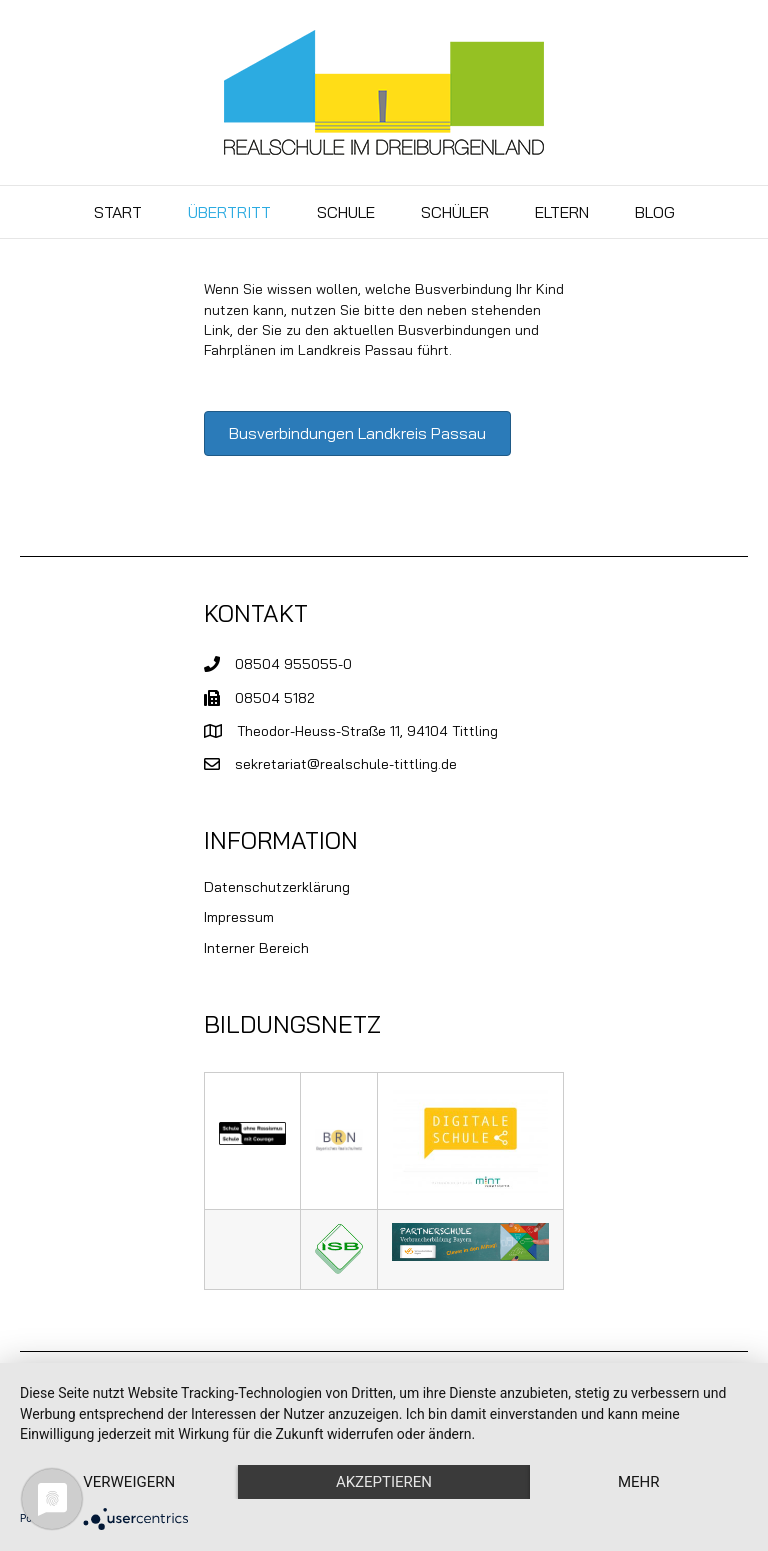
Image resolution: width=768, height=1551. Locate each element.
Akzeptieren (384, 1482)
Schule (346, 212)
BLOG (655, 212)
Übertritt (229, 212)
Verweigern (129, 1482)
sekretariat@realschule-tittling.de (346, 764)
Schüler (455, 212)
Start (118, 212)
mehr (639, 1482)
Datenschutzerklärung (277, 887)
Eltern (562, 212)
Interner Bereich (256, 948)
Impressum (239, 917)
